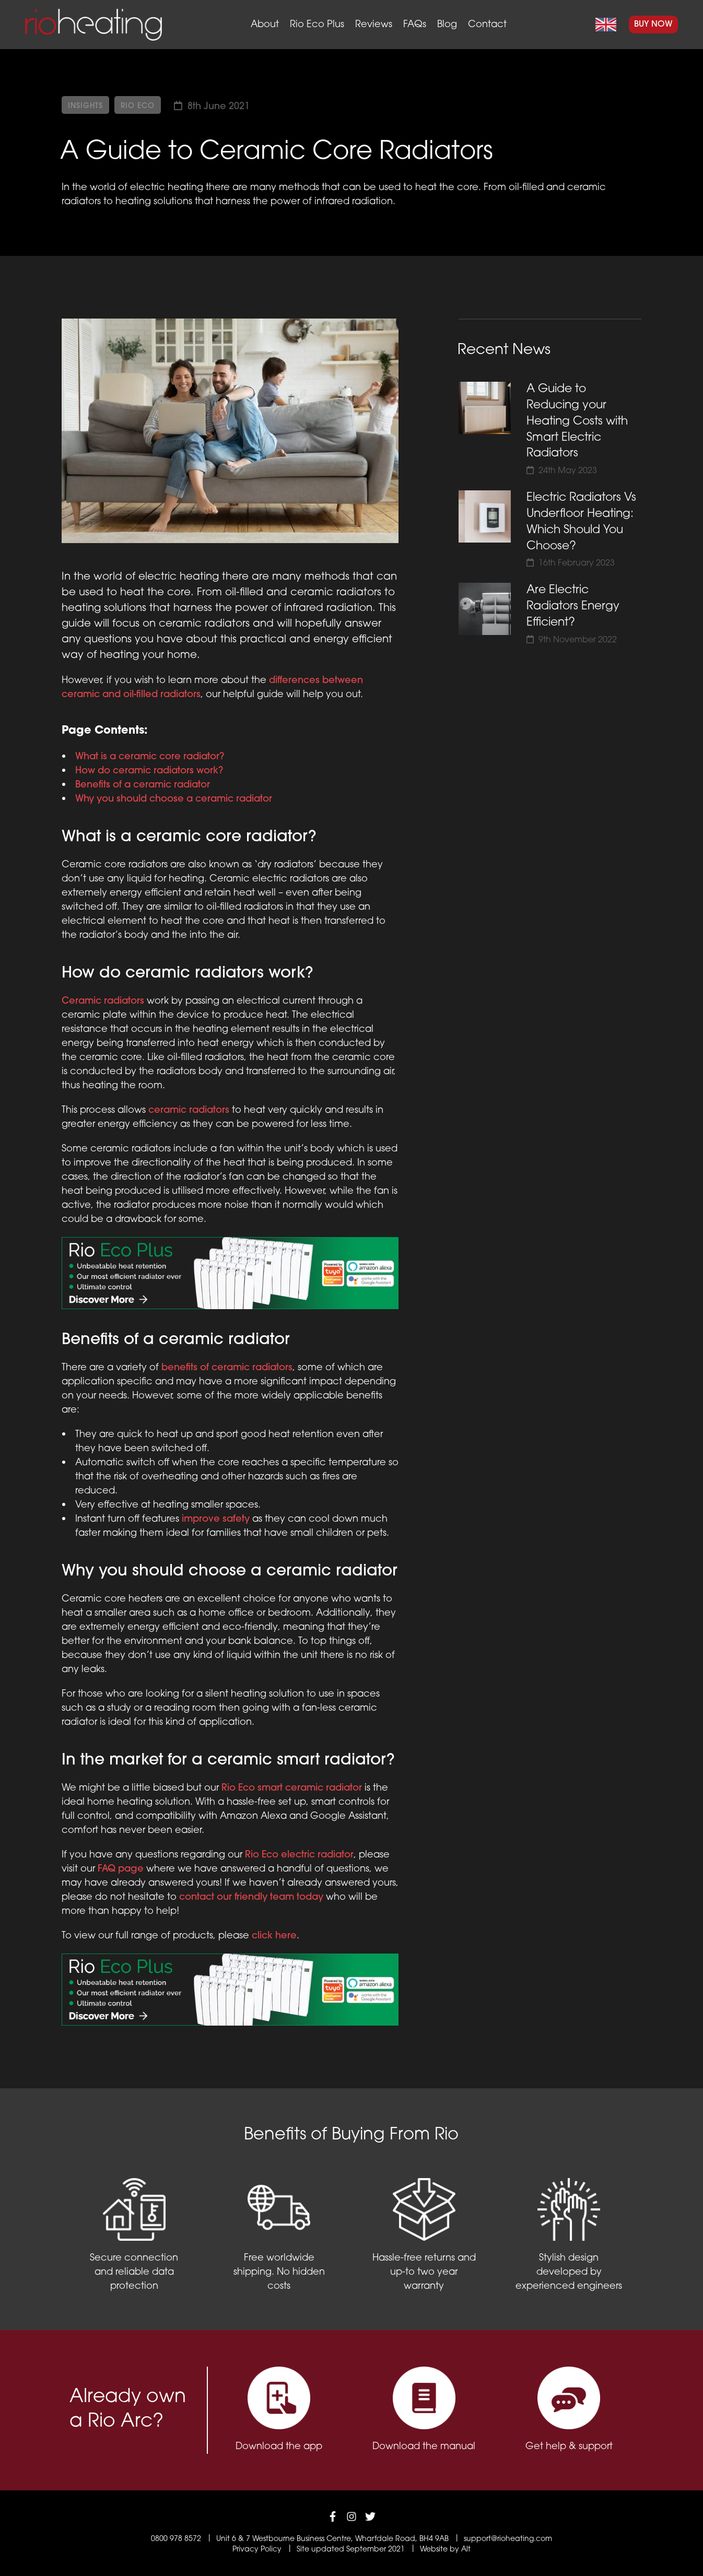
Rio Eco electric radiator (299, 1855)
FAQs (414, 25)
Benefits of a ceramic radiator (142, 785)
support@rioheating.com (508, 2539)
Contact (487, 25)
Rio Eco (138, 106)
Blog (447, 25)
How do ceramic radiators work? (149, 771)
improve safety (216, 1519)
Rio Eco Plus (317, 25)
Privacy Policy (257, 2550)
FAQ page (121, 1869)
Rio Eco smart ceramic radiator (291, 1788)
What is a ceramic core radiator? (149, 757)
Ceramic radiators (103, 1001)
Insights (85, 106)
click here (274, 1936)
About (265, 25)
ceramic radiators (188, 1110)
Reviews (373, 25)
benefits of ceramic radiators (226, 1368)
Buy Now (653, 24)
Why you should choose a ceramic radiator (173, 799)
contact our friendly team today (251, 1897)
